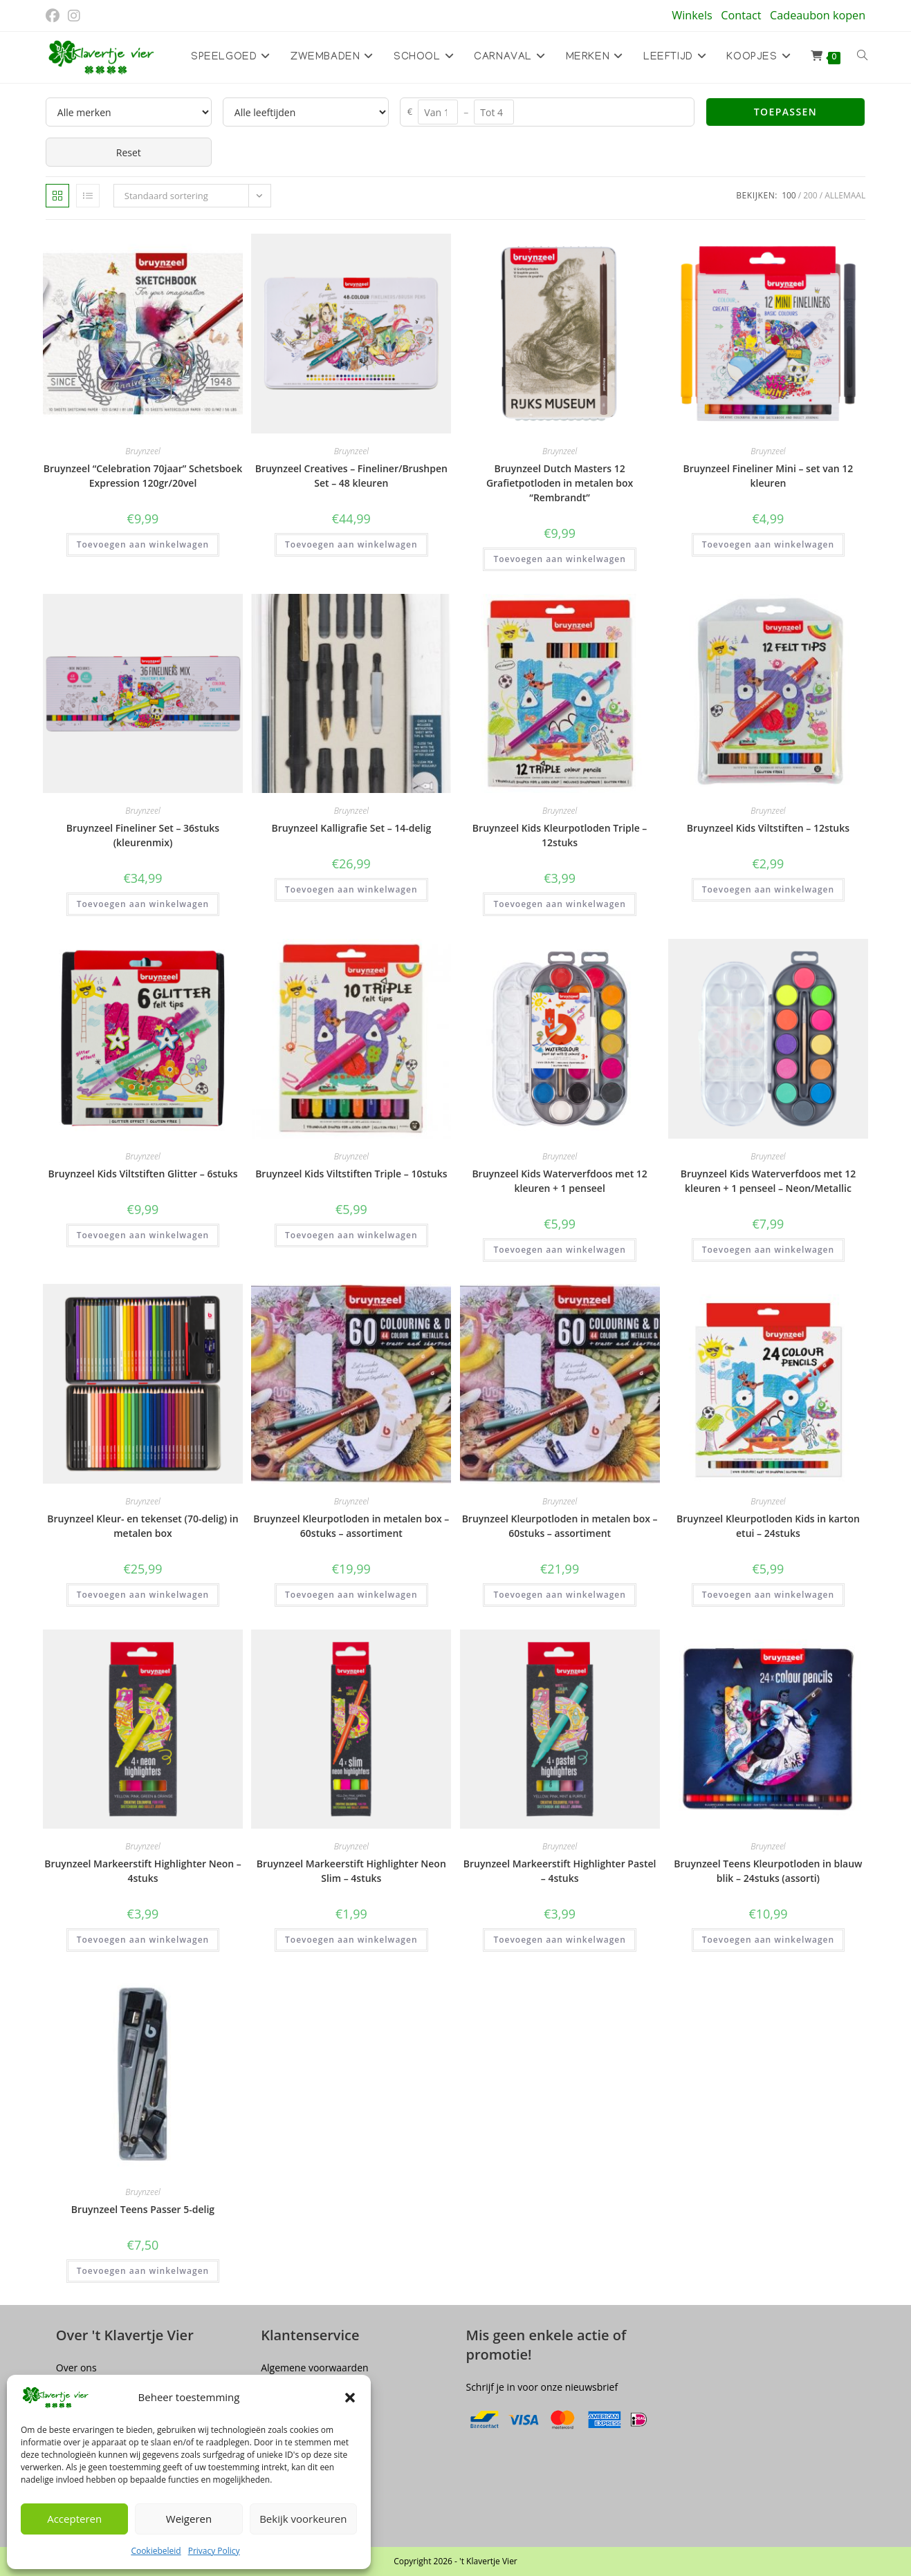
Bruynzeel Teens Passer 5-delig (142, 2209)
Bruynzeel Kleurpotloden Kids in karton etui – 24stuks (768, 1526)
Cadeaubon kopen (817, 15)
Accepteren (74, 2519)
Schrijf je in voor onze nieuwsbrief (542, 2386)
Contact (741, 15)
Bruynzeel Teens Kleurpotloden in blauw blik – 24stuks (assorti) (768, 1871)
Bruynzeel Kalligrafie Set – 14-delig (351, 827)
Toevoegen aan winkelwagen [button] (143, 544)
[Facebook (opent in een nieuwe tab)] (55, 16)
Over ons (76, 2367)
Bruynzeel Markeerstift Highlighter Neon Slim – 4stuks (351, 1871)
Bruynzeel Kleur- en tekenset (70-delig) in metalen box (142, 1526)
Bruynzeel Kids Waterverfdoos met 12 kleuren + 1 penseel (559, 1181)
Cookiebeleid (156, 2551)
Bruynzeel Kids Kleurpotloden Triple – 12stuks (559, 835)
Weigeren (189, 2519)
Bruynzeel (142, 451)
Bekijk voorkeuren (303, 2519)
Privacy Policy (214, 2551)
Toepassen (785, 111)
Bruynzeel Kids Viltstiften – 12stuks (768, 827)
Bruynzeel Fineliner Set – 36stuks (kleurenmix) (142, 835)
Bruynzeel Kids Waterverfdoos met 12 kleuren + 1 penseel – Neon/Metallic (768, 1181)
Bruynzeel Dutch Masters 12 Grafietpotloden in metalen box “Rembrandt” (559, 483)
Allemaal (845, 195)
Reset (128, 152)
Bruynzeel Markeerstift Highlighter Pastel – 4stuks (559, 1871)
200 (810, 195)
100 (789, 195)
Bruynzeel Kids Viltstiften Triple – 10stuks (351, 1173)
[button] (350, 2398)
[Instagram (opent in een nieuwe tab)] (74, 16)
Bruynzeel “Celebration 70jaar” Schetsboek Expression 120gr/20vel (143, 475)
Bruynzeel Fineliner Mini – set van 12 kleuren (768, 475)
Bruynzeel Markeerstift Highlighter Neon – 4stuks (142, 1871)
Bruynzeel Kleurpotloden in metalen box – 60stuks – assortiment (351, 1526)
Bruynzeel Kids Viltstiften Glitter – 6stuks (143, 1173)
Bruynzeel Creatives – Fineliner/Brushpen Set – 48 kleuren (351, 475)
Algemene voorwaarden (314, 2367)
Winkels (692, 15)
